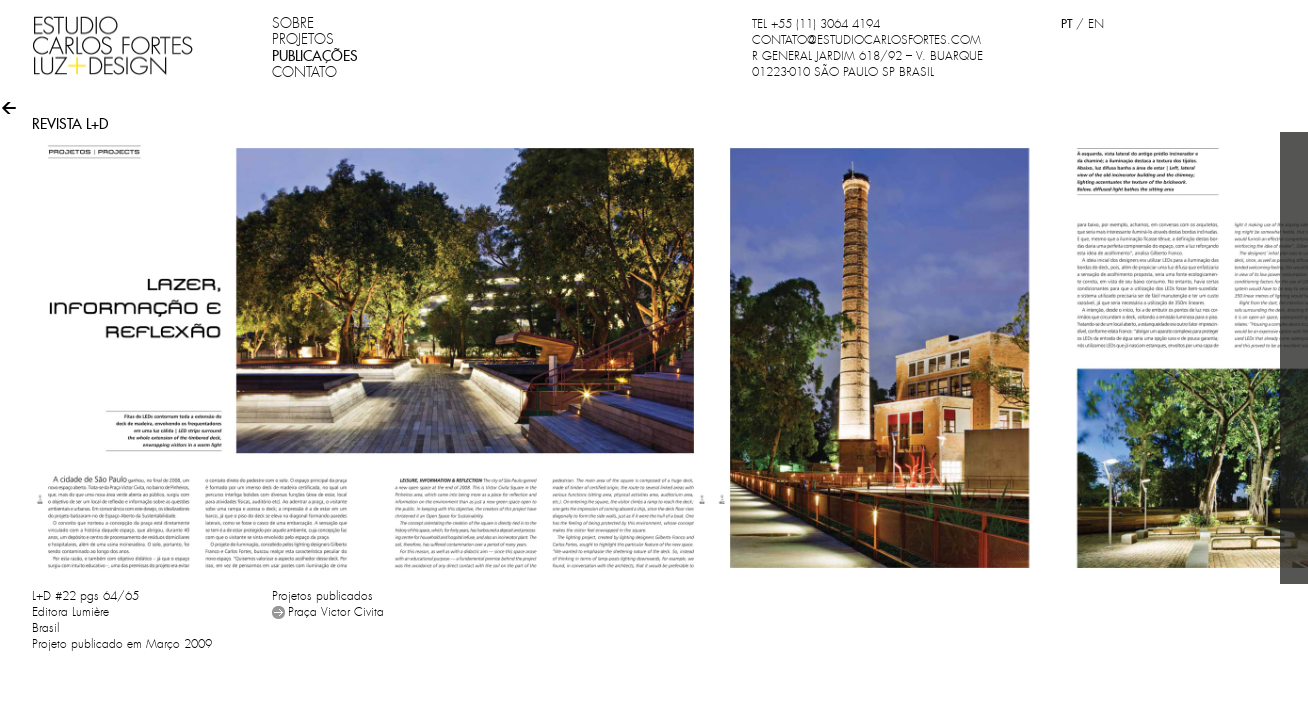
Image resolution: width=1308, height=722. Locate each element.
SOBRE (293, 23)
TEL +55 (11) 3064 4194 (816, 24)
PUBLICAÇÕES (315, 56)
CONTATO (304, 72)
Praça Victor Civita (336, 612)
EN (1096, 24)
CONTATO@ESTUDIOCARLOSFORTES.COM (866, 40)
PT (1066, 23)
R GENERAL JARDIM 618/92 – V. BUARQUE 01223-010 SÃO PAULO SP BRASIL (867, 64)
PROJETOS (303, 39)
